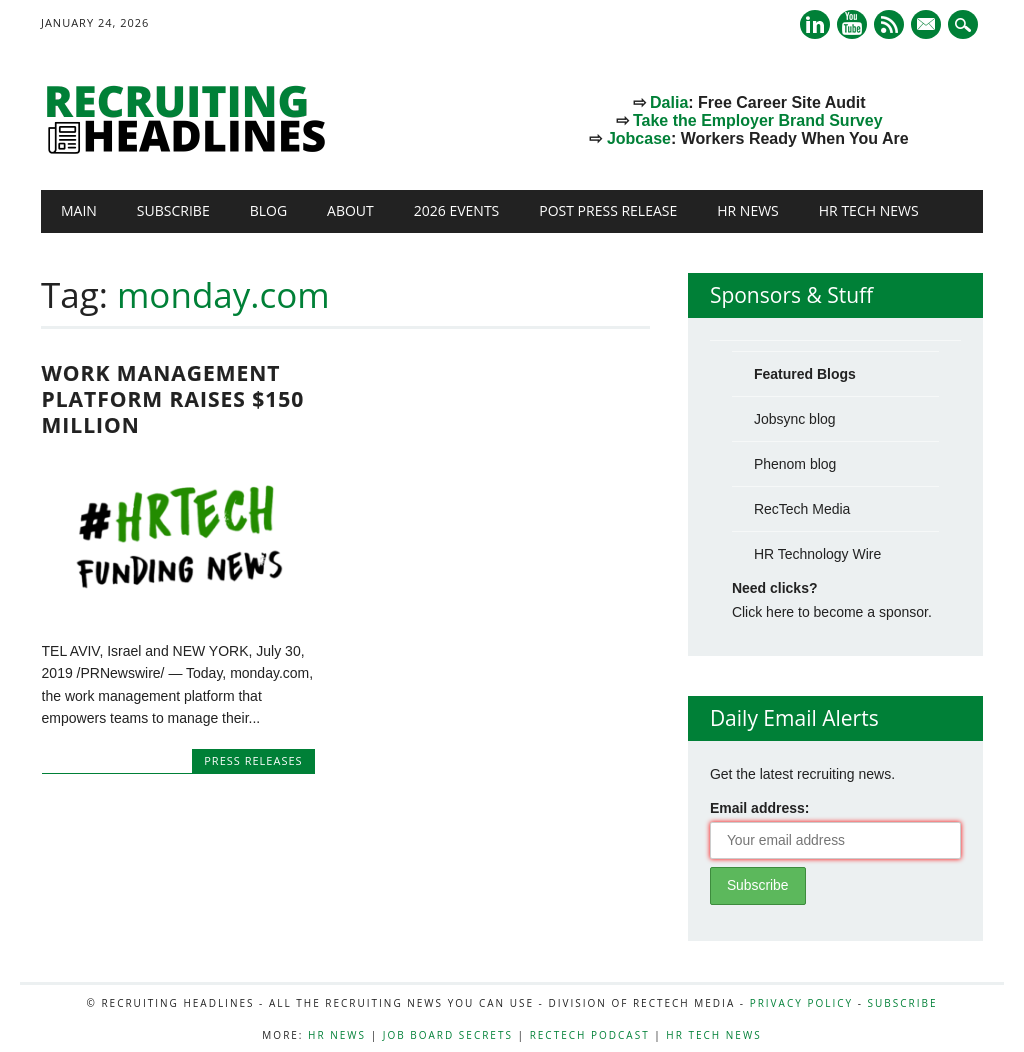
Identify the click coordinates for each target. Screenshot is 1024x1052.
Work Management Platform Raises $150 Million (173, 399)
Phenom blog (795, 464)
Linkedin (815, 24)
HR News (748, 210)
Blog (268, 210)
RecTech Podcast (590, 1035)
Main (79, 210)
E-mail (928, 26)
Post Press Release (608, 210)
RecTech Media (802, 509)
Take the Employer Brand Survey (758, 120)
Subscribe (173, 210)
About (350, 210)
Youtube (852, 24)
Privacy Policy (801, 1003)
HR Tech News (869, 210)
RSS (889, 24)
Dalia (669, 102)
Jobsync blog (795, 419)
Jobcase (639, 138)
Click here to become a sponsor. (832, 612)
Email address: (760, 808)
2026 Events (457, 210)
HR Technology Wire (817, 554)
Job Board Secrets (448, 1035)
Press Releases (253, 760)
